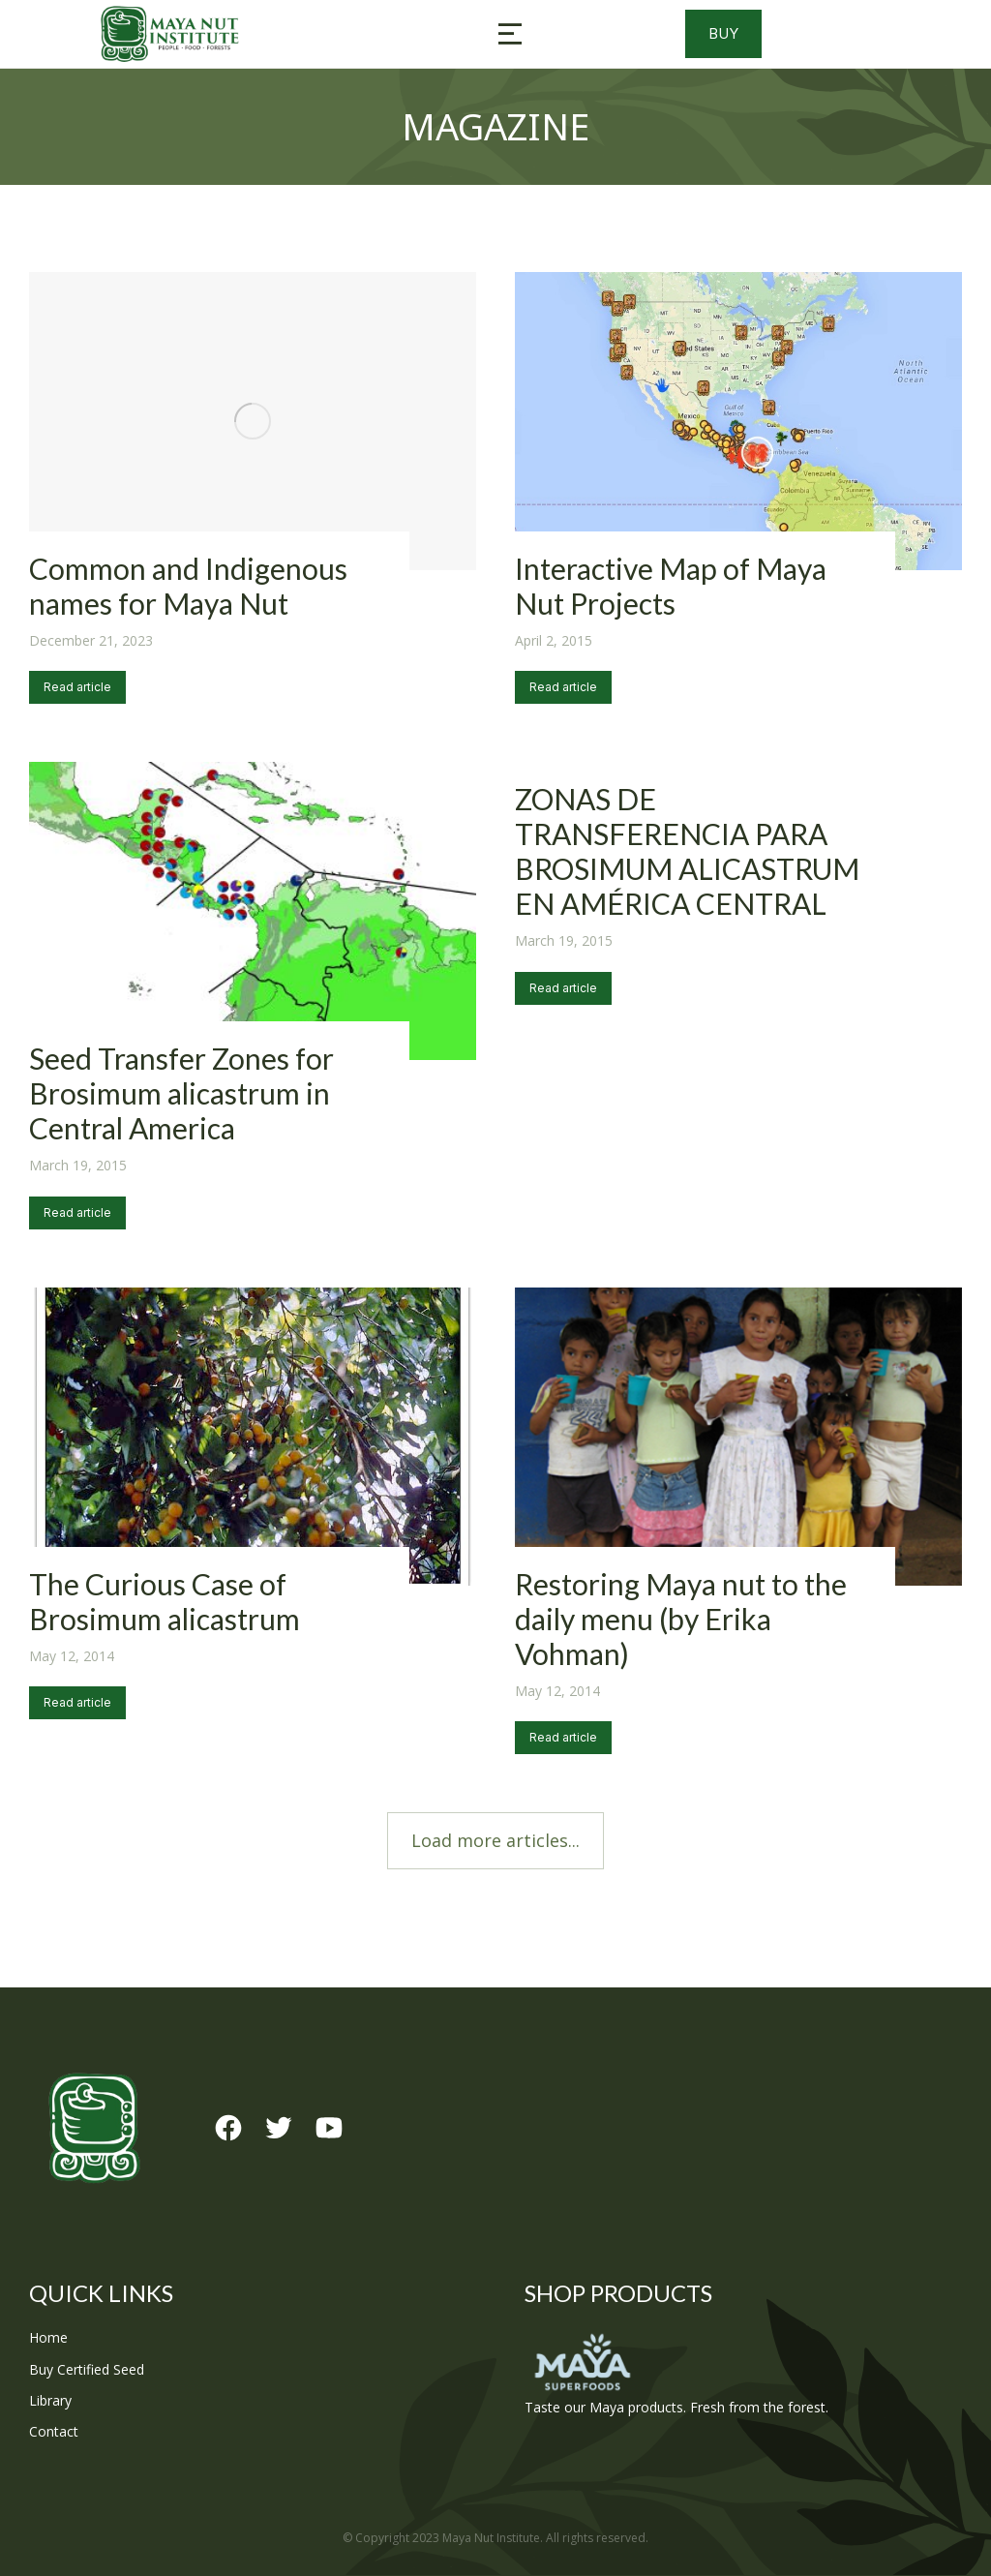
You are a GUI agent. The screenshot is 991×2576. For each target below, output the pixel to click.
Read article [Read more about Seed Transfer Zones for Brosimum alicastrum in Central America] (77, 1212)
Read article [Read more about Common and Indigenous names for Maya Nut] (77, 687)
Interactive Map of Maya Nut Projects (670, 586)
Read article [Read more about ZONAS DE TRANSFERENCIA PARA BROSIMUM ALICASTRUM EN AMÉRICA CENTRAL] (563, 988)
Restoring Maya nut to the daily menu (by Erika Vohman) (681, 1618)
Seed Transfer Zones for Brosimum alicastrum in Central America (181, 1093)
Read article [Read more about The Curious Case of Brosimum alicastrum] (77, 1702)
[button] (510, 33)
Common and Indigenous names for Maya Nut (188, 586)
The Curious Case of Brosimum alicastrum (164, 1601)
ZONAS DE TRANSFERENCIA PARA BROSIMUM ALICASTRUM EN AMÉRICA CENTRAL (687, 851)
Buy (757, 34)
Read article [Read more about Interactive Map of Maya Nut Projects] (563, 687)
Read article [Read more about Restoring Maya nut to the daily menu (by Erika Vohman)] (563, 1737)
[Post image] (252, 421)
